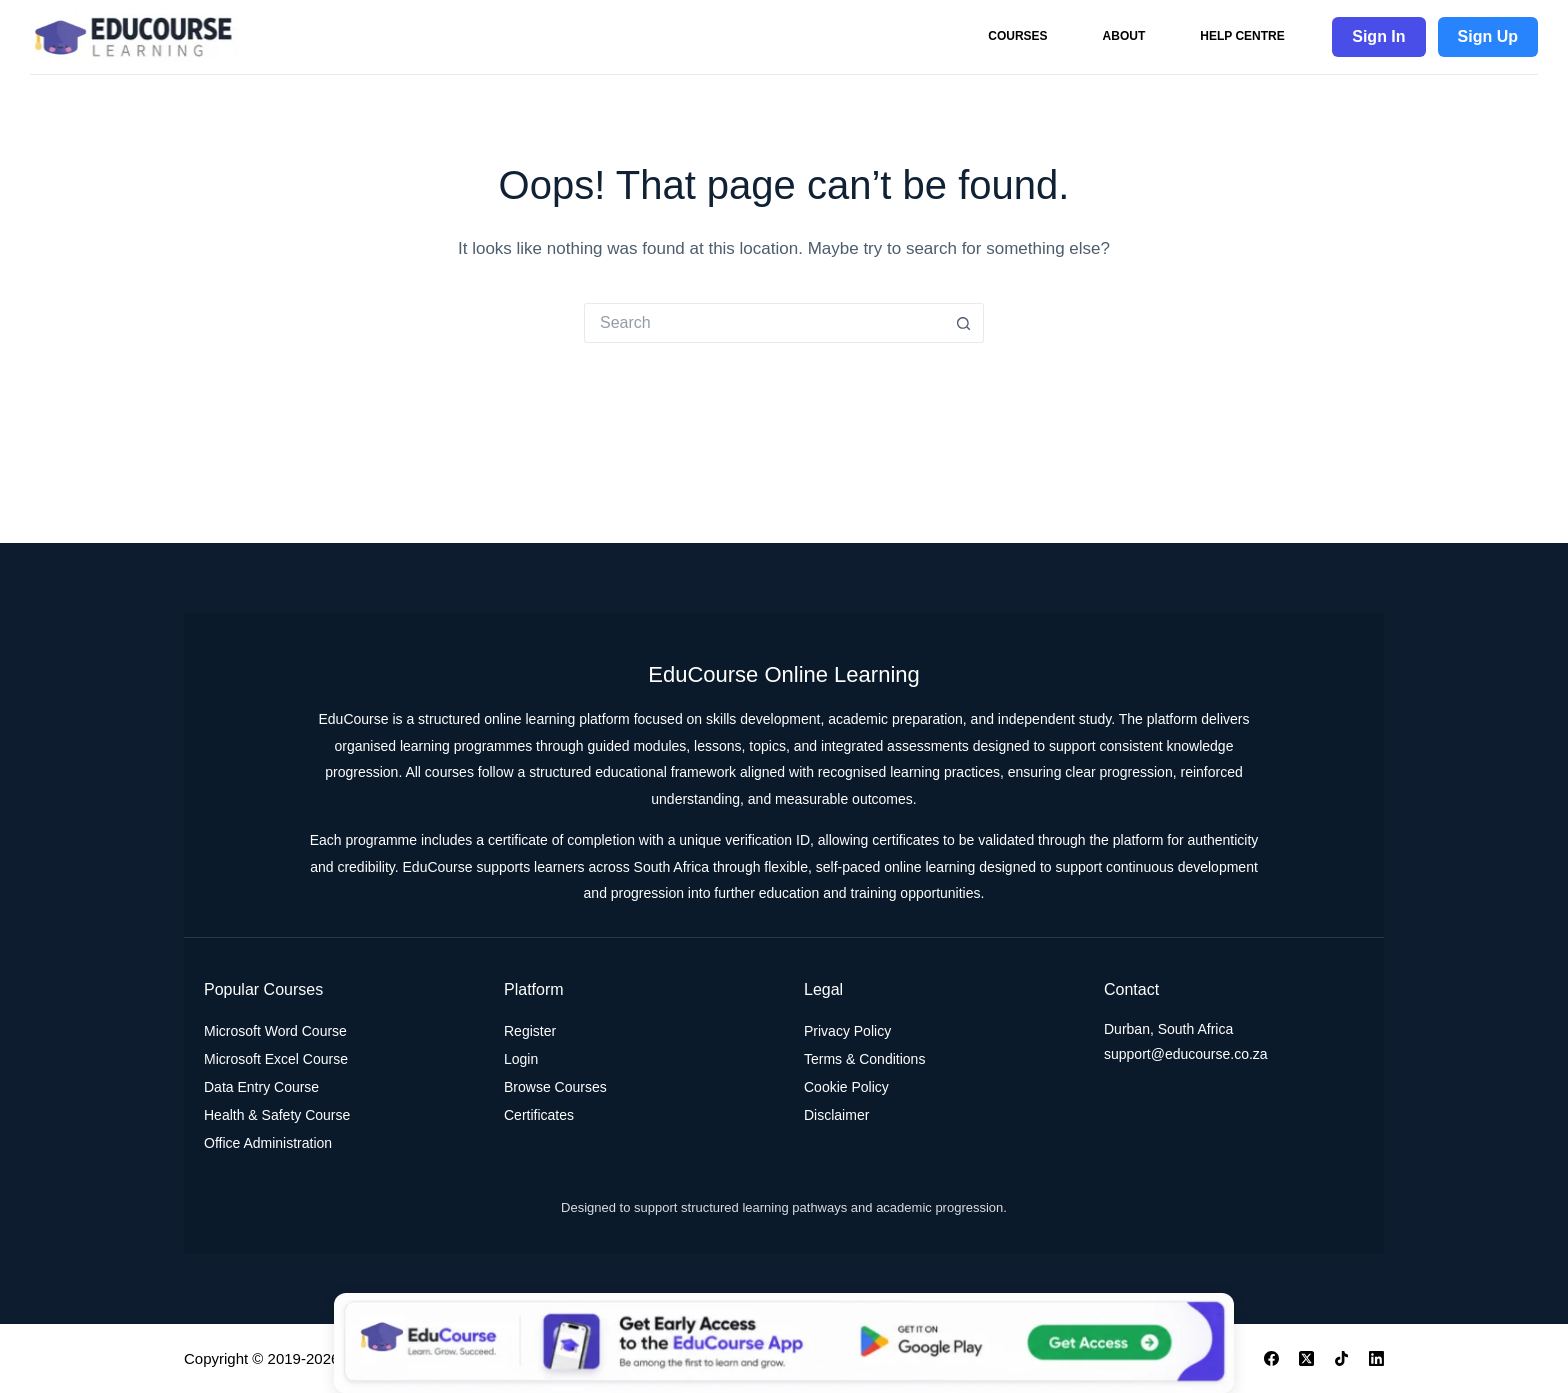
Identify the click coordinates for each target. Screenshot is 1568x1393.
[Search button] (964, 323)
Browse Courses (555, 1087)
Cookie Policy (846, 1087)
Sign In (1378, 36)
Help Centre (1242, 36)
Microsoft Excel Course (276, 1059)
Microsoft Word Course (275, 1031)
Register (530, 1031)
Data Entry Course (261, 1087)
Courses (1017, 36)
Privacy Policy (847, 1031)
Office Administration (268, 1143)
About (1124, 36)
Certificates (539, 1115)
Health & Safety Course (277, 1115)
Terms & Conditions (864, 1059)
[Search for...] (764, 323)
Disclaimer (836, 1115)
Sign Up (1488, 36)
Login (521, 1059)
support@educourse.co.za (1186, 1054)
